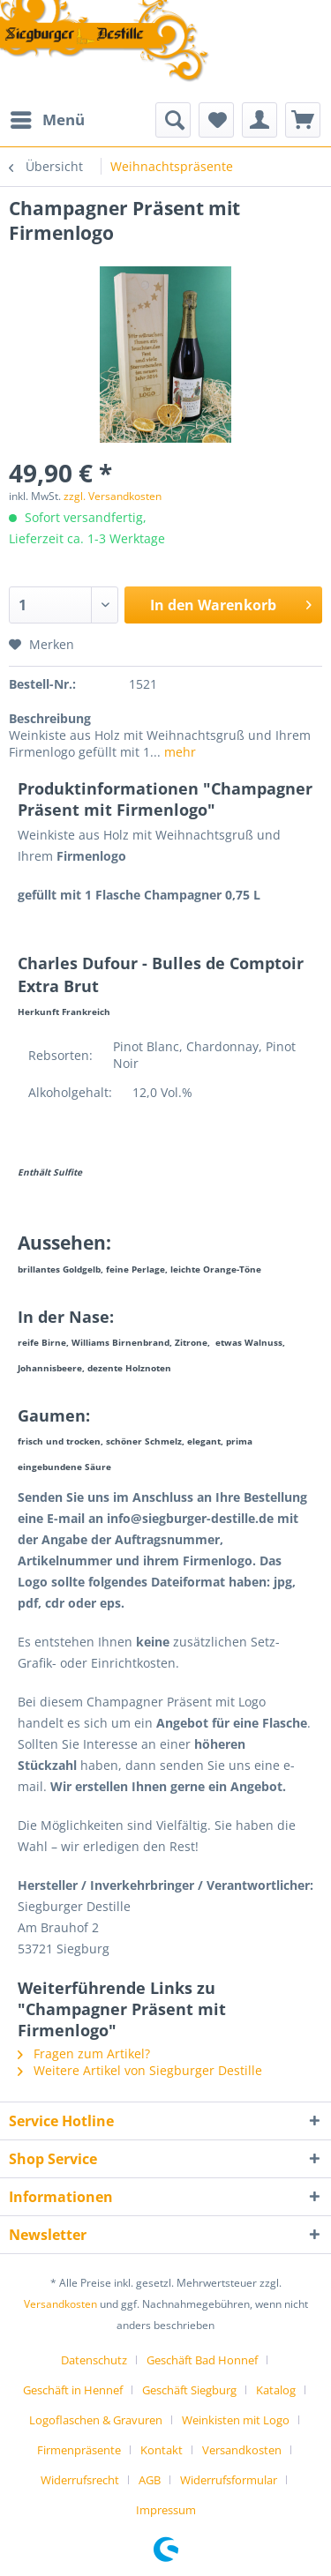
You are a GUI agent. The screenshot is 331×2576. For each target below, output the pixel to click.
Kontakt (161, 2450)
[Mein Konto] (259, 120)
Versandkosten (60, 2303)
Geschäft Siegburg (189, 2390)
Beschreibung (50, 718)
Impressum (166, 2510)
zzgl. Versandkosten (113, 496)
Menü (48, 118)
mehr (178, 751)
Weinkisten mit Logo (236, 2420)
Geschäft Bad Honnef (202, 2360)
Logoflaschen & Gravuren (95, 2420)
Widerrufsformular (228, 2480)
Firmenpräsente (79, 2450)
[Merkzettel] (216, 120)
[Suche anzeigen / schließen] (173, 120)
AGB (150, 2480)
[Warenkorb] (302, 120)
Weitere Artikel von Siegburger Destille (140, 2070)
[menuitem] (47, 120)
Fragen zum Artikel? (84, 2053)
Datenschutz (94, 2360)
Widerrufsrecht (80, 2480)
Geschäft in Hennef (73, 2390)
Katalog (276, 2390)
